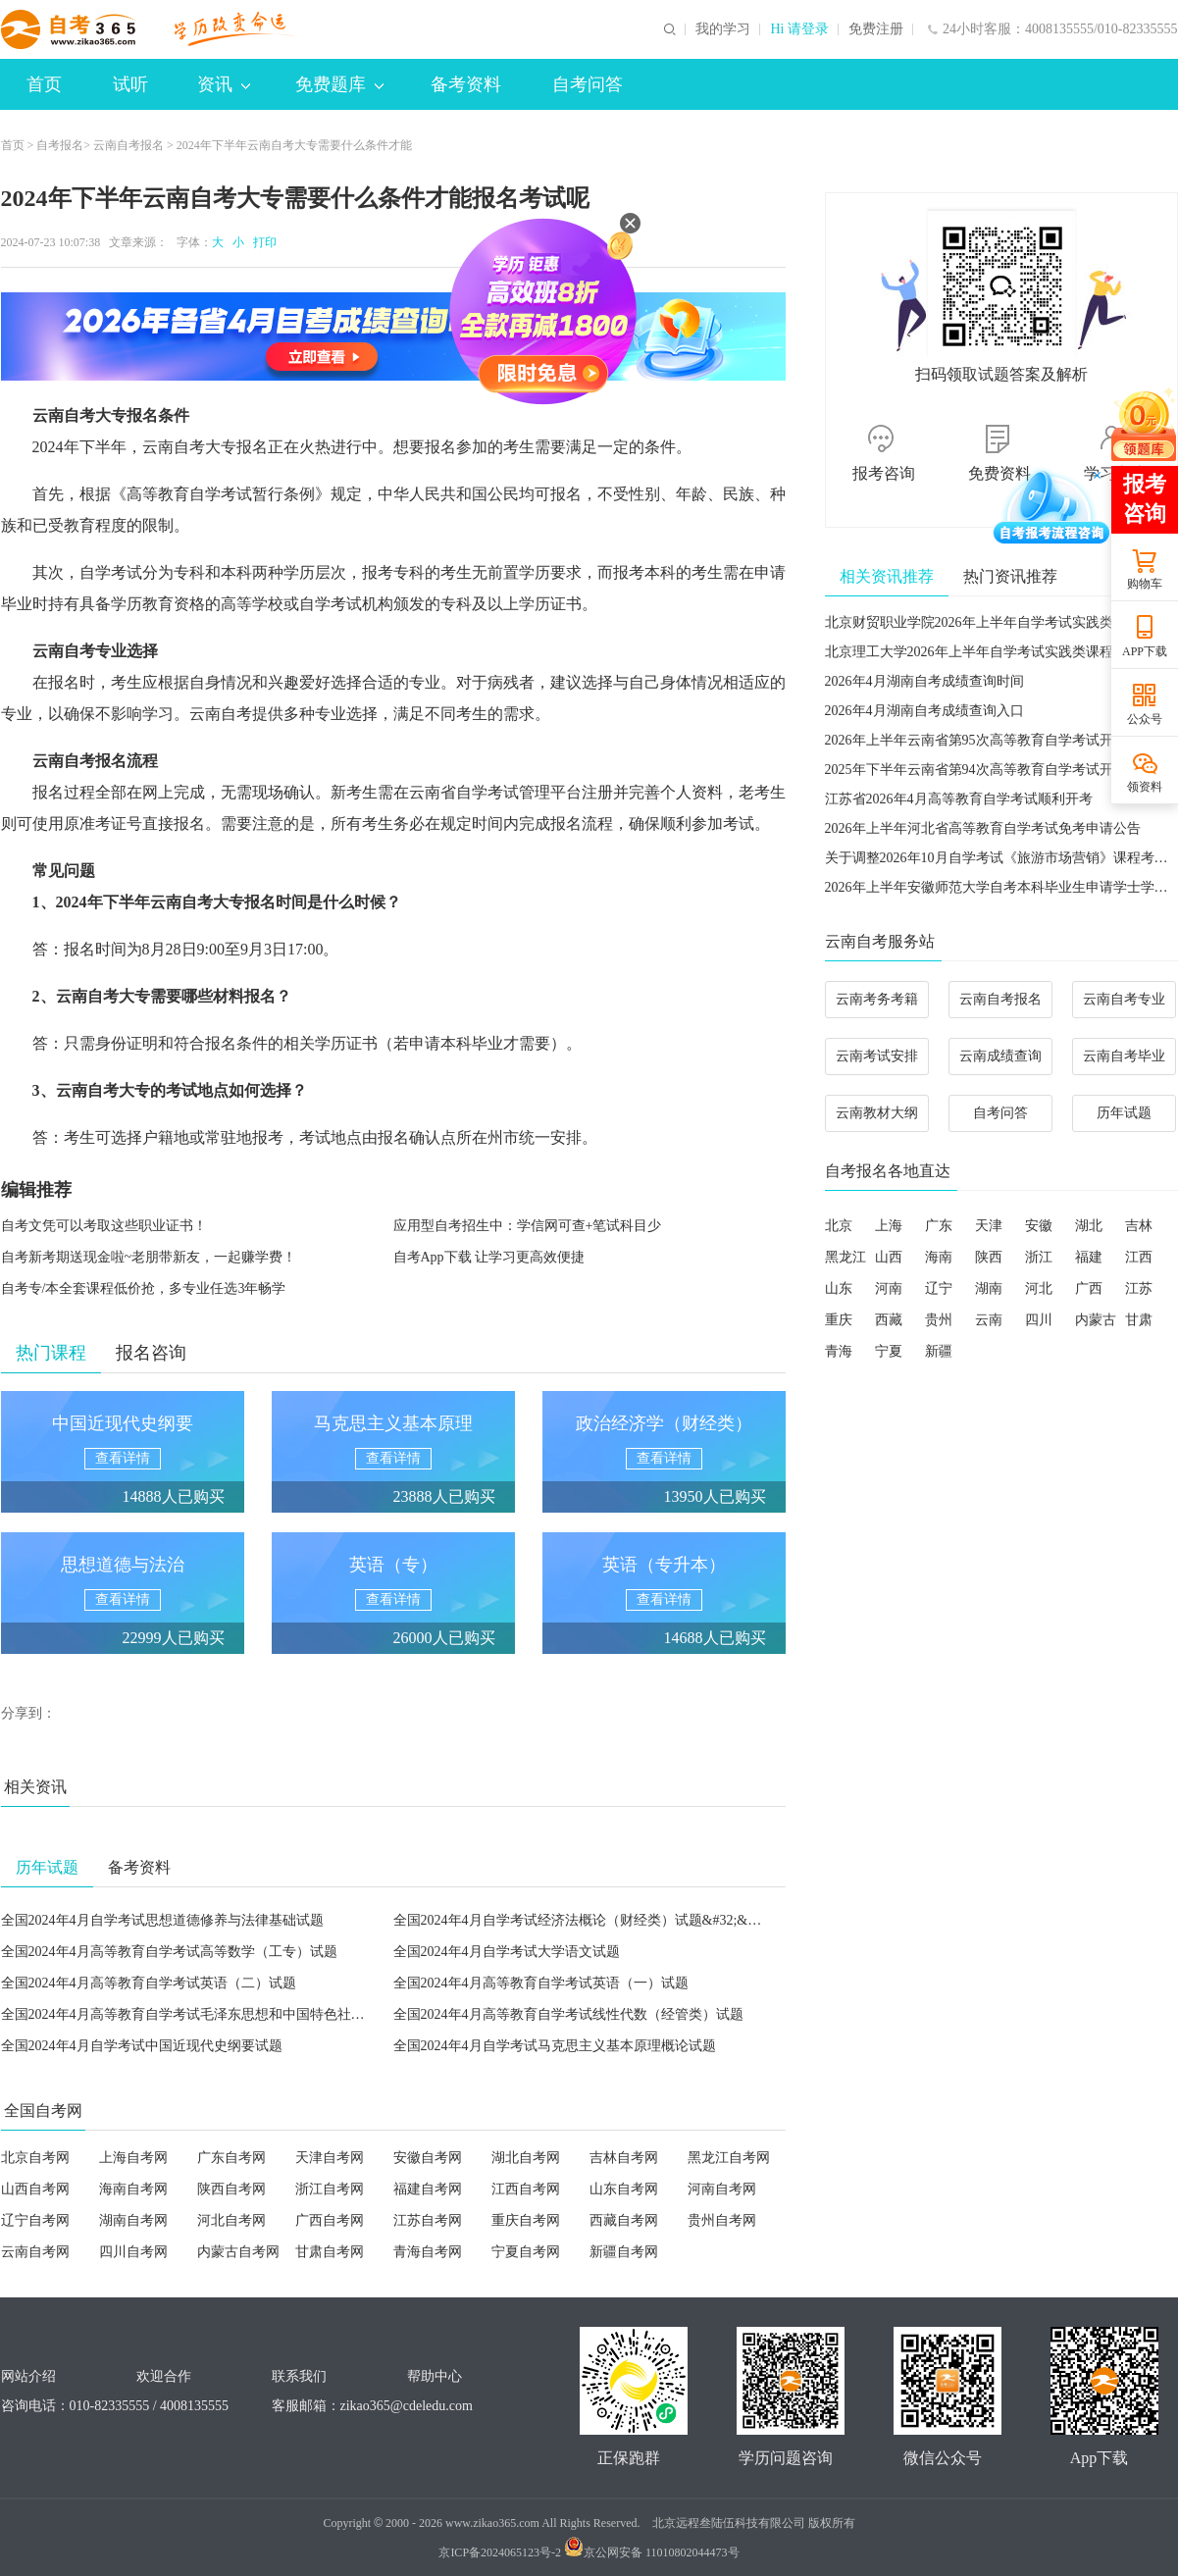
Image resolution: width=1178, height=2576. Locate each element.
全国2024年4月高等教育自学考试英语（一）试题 (541, 1983)
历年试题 (1124, 1113)
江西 (1138, 1257)
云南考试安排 (877, 1056)
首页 (44, 84)
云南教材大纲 (877, 1113)
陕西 (988, 1257)
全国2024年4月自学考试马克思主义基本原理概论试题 (554, 2045)
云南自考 (63, 415)
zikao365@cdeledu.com (406, 2405)
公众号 (1144, 719)
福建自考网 (427, 2189)
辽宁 (938, 1288)
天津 (988, 1225)
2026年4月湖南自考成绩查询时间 (924, 681)
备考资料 (466, 84)
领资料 (1144, 787)
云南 (988, 1320)
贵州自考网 (722, 2220)
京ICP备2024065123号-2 (499, 2552)
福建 (1088, 1257)
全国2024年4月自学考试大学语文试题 (506, 1951)
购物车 (1144, 584)
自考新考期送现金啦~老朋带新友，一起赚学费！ (149, 1257)
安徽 (1038, 1225)
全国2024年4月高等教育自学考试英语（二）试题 (148, 1983)
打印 (262, 242)
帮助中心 (434, 2376)
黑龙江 (845, 1257)
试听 (130, 84)
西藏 (888, 1320)
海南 (938, 1257)
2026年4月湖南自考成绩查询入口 (924, 710)
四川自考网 (133, 2251)
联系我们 (299, 2376)
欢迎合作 (163, 2376)
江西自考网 (525, 2189)
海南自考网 (133, 2189)
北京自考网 (35, 2157)
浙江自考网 (329, 2189)
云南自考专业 (1124, 999)
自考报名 (59, 145)
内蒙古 (1095, 1320)
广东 (938, 1225)
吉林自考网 (623, 2157)
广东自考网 (231, 2157)
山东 (838, 1288)
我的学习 (722, 29)
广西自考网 (329, 2220)
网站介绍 (28, 2376)
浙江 (1038, 1257)
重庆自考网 (525, 2220)
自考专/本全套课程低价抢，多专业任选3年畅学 (143, 1288)
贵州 (938, 1320)
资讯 (223, 84)
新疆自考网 (623, 2251)
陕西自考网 (231, 2189)
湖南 (988, 1288)
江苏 (1138, 1288)
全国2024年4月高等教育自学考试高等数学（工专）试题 (169, 1951)
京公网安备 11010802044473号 (652, 2552)
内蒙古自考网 (238, 2251)
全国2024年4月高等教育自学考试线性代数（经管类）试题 (568, 2014)
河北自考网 (231, 2220)
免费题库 (339, 84)
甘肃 (1138, 1320)
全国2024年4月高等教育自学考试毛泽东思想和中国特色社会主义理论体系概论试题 (251, 2014)
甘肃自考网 (329, 2251)
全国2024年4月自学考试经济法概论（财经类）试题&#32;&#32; (583, 1920)
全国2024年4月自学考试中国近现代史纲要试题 (141, 2045)
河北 (1038, 1288)
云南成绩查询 (1000, 1056)
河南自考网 (722, 2189)
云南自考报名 (128, 145)
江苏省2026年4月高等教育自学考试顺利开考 (959, 799)
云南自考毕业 (1124, 1056)
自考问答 (587, 84)
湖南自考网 (133, 2220)
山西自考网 (35, 2189)
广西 (1088, 1288)
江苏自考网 (427, 2220)
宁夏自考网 (525, 2251)
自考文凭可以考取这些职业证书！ (104, 1225)
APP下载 (1144, 651)
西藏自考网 (623, 2220)
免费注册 (875, 29)
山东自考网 (623, 2189)
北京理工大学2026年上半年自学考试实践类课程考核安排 (996, 651)
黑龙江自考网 (729, 2157)
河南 (888, 1288)
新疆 (938, 1351)
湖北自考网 (525, 2157)
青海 (838, 1351)
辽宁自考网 (35, 2220)
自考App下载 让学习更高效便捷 (489, 1257)
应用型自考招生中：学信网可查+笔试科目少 (527, 1225)
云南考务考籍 (877, 999)
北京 (838, 1225)
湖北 (1088, 1225)
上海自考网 (133, 2157)
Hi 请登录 (799, 29)
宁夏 (888, 1351)
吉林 (1138, 1225)
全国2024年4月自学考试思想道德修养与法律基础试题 (162, 1920)
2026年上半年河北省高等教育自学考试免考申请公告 (983, 828)
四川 (1038, 1320)
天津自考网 (329, 2157)
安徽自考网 (427, 2157)
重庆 (838, 1320)
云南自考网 (35, 2251)
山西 (888, 1257)
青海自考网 (427, 2251)
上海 (888, 1225)
